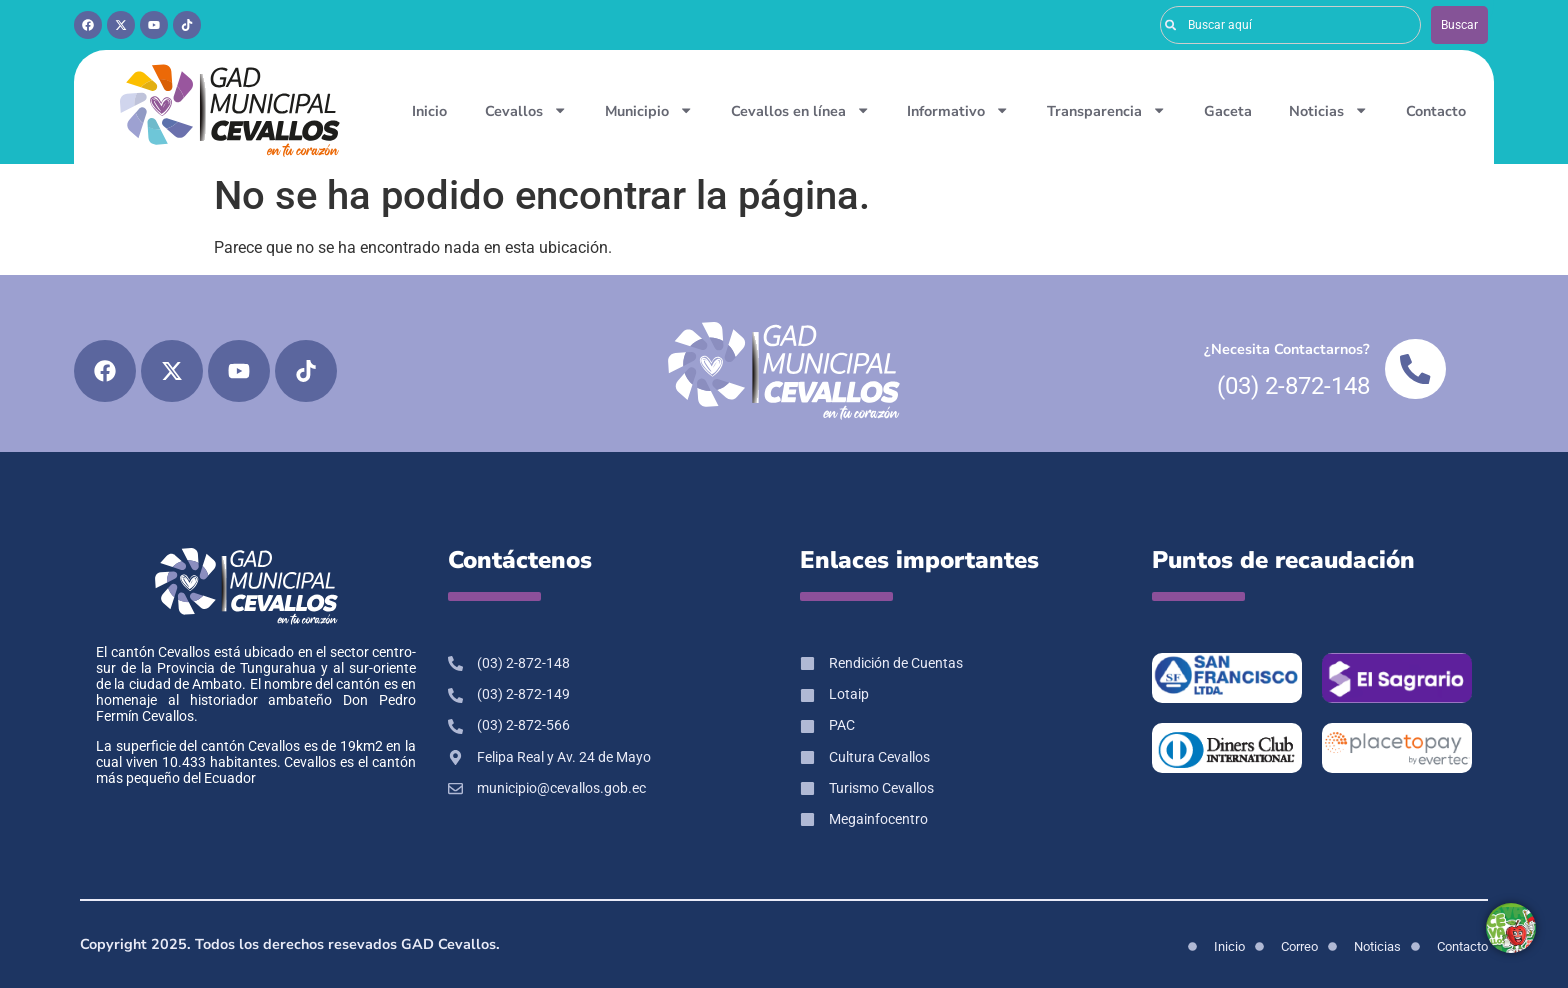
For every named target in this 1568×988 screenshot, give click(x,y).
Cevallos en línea (800, 110)
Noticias (1328, 110)
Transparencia (1106, 110)
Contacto (1436, 111)
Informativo (958, 110)
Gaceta (1228, 111)
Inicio (429, 111)
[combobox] (1290, 25)
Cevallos (526, 110)
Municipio (649, 110)
